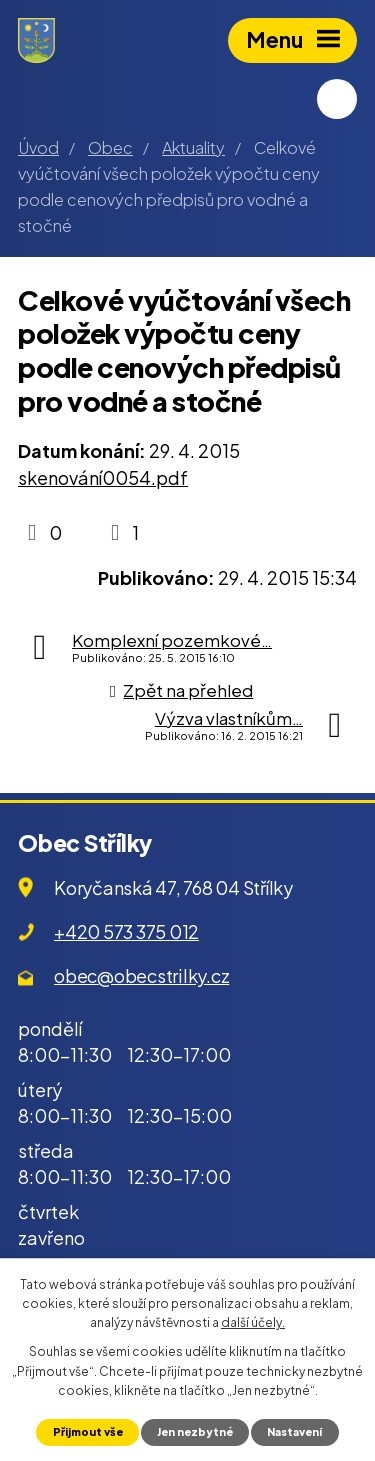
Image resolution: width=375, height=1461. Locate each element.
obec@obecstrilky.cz (141, 975)
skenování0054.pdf (103, 477)
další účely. (253, 1322)
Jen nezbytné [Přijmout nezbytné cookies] (195, 1431)
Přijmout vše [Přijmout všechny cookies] (88, 1431)
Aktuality (193, 147)
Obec (110, 147)
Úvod (38, 147)
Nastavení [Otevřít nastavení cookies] (294, 1431)
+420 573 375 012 (126, 931)
